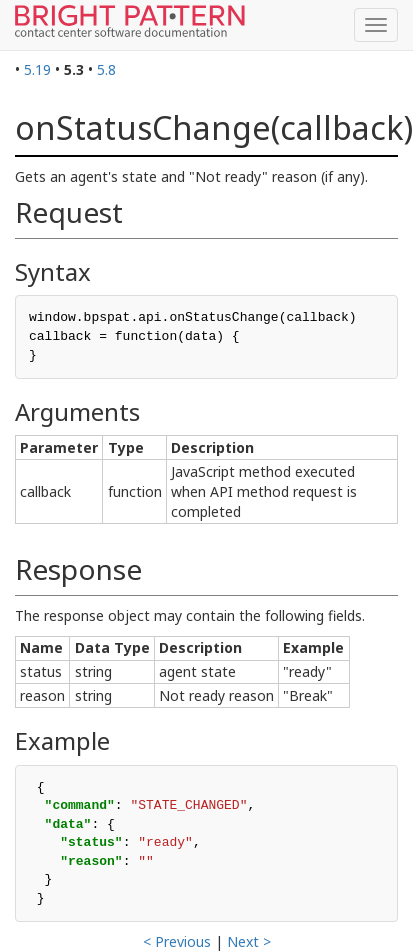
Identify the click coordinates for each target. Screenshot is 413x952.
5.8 (106, 69)
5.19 (37, 69)
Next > (249, 941)
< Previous (177, 941)
